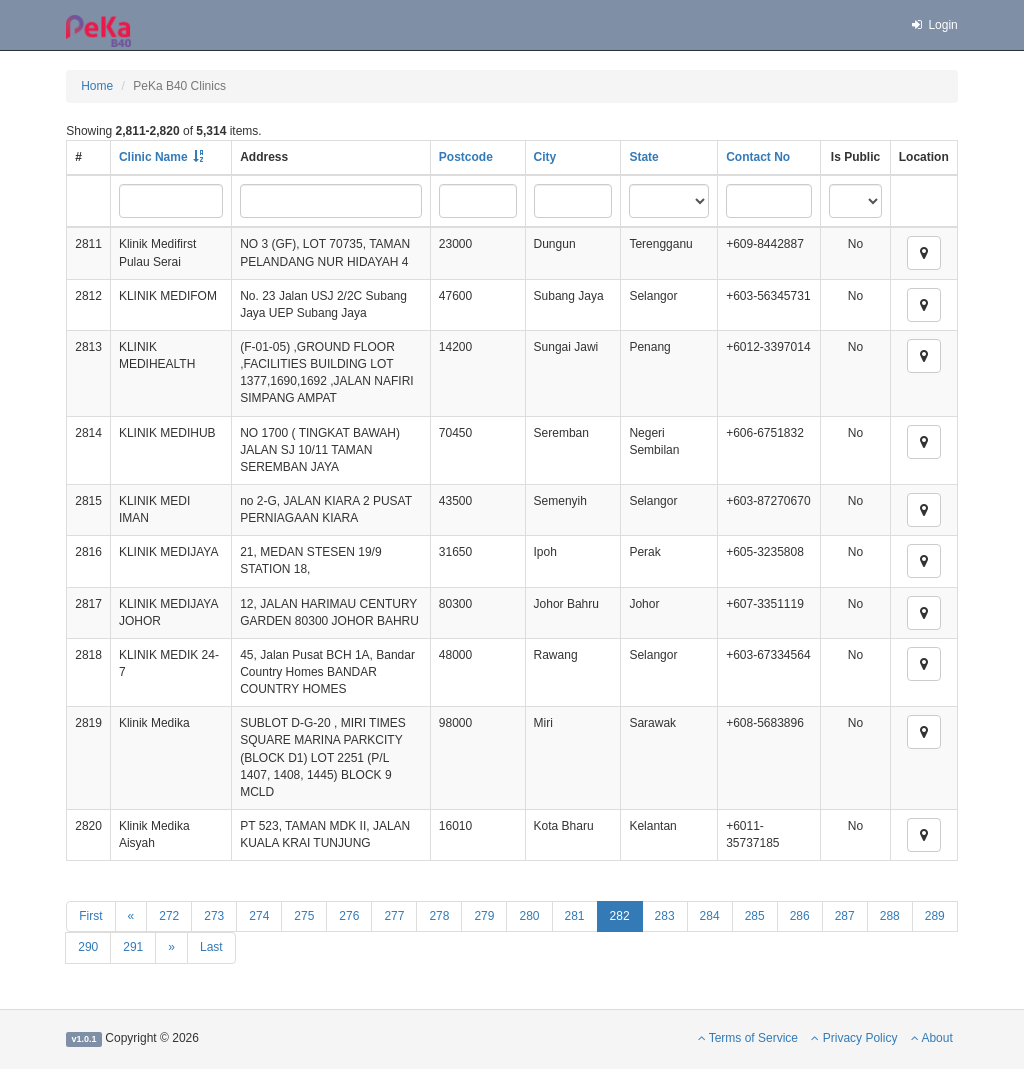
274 (259, 916)
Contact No (758, 157)
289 (935, 916)
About (932, 1038)
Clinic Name (153, 157)
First (90, 916)
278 (439, 916)
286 (800, 916)
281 (575, 916)
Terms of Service (748, 1038)
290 (88, 947)
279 (484, 916)
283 (665, 916)
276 (349, 916)
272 (169, 916)
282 (620, 916)
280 (529, 916)
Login (934, 25)
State (643, 157)
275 (304, 916)
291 (133, 947)
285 (755, 916)
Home (97, 86)
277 (394, 916)
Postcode (466, 157)
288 (890, 916)
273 (214, 916)
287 (845, 916)
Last (211, 947)
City (545, 157)
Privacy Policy (854, 1038)
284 (710, 916)
